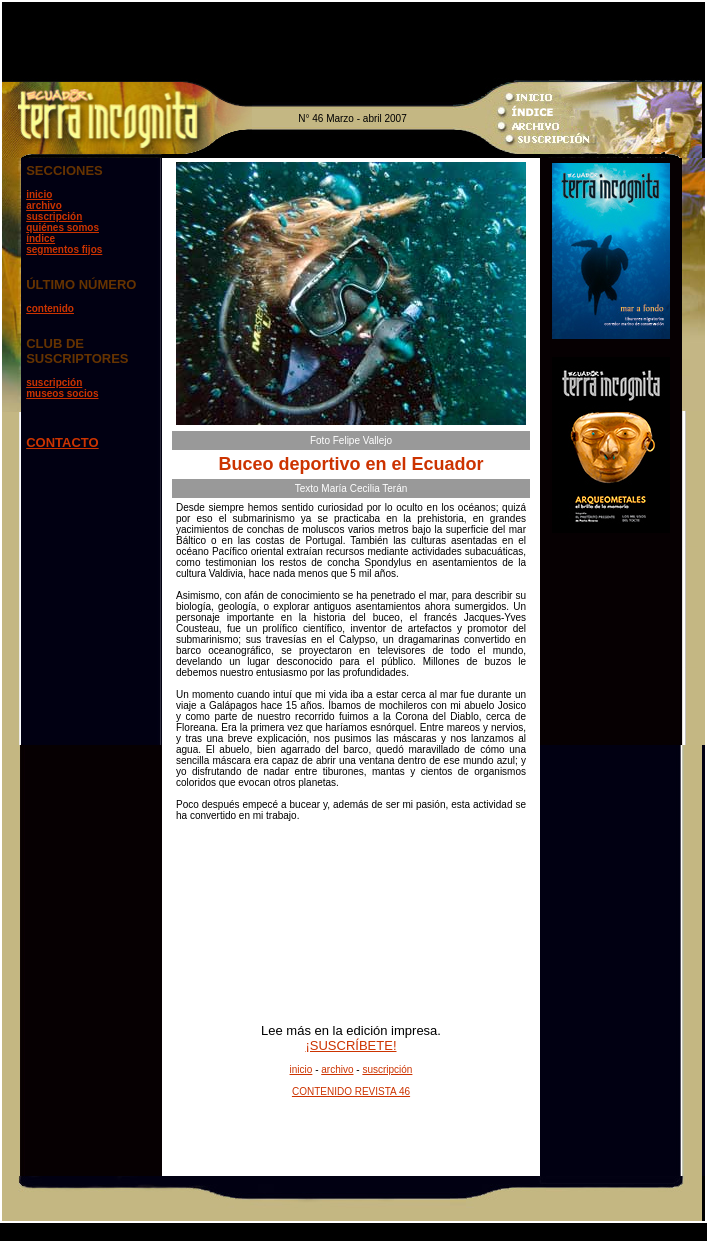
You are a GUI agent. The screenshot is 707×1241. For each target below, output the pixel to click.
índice (40, 238)
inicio (39, 194)
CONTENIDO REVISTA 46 (351, 1091)
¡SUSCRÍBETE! (350, 1045)
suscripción (54, 216)
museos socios (62, 393)
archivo (44, 205)
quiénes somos (62, 227)
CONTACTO (62, 442)
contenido (50, 308)
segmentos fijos (64, 249)
